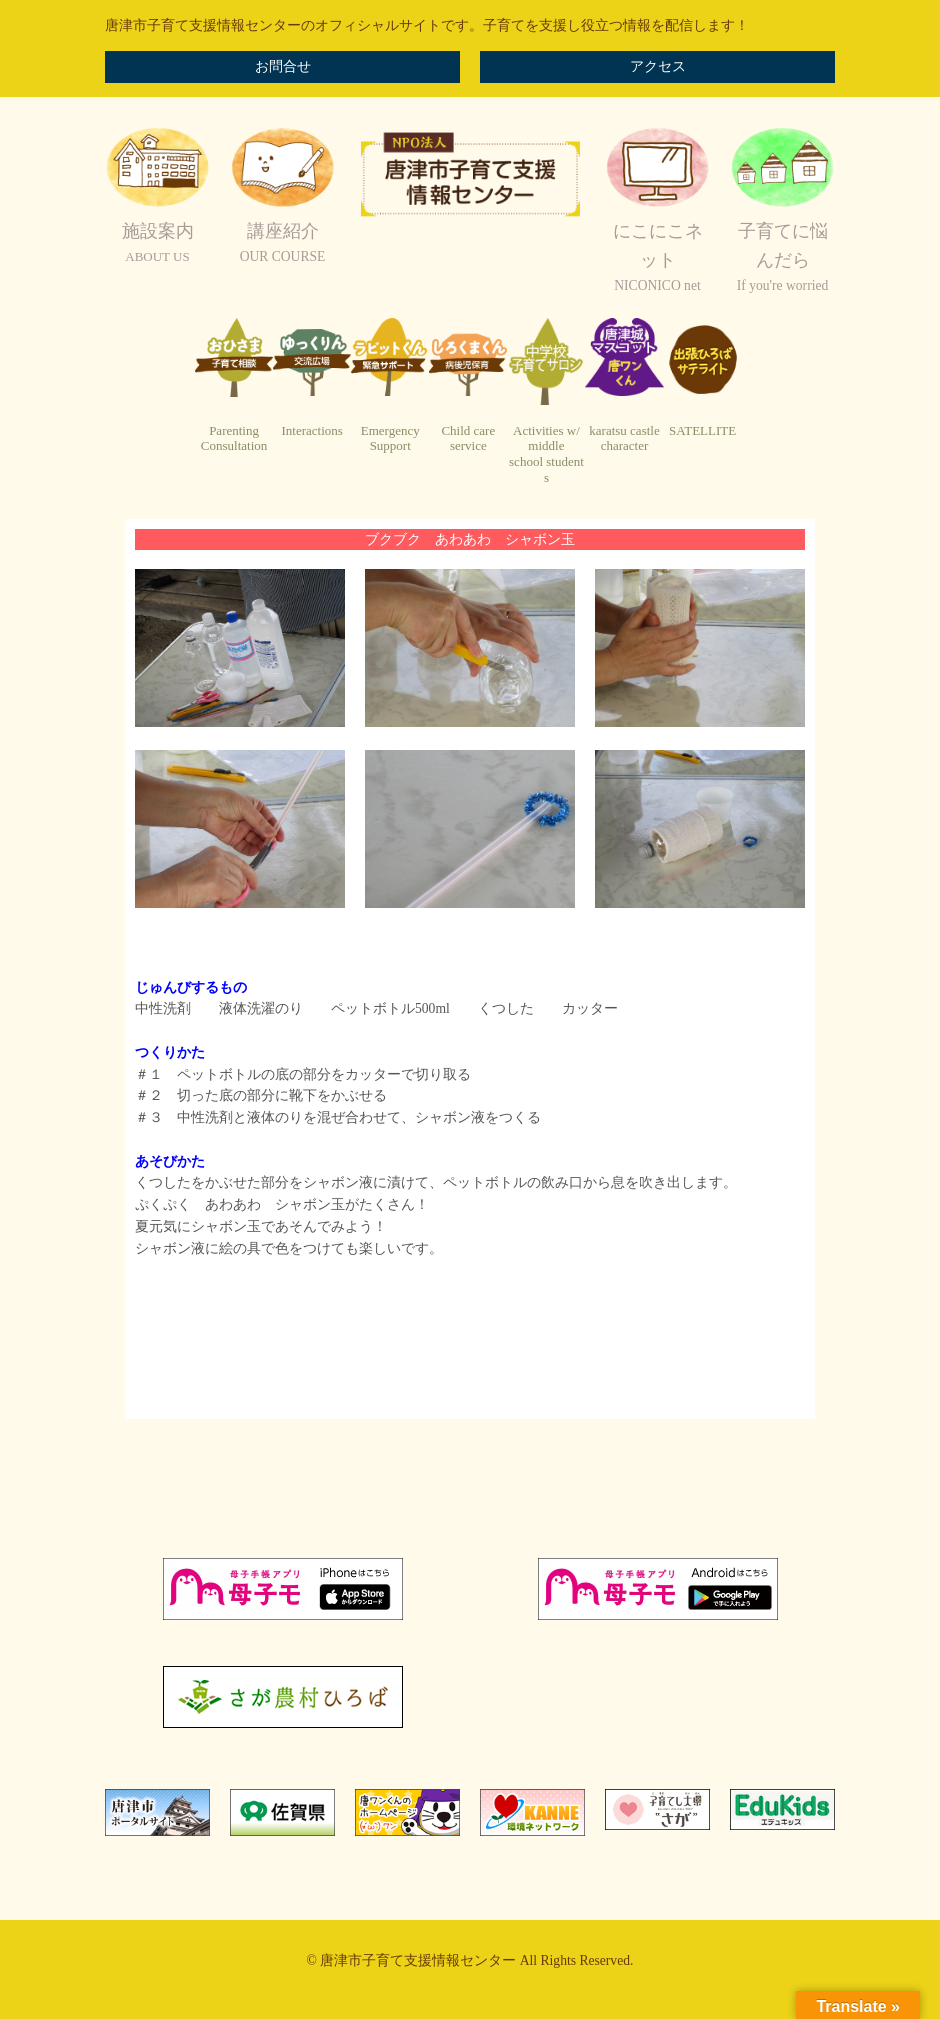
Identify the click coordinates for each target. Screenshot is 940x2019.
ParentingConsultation (234, 438)
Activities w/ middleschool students (546, 454)
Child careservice (468, 438)
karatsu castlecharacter (624, 438)
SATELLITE (702, 430)
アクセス (658, 66)
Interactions (311, 430)
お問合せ (283, 66)
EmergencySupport (390, 438)
